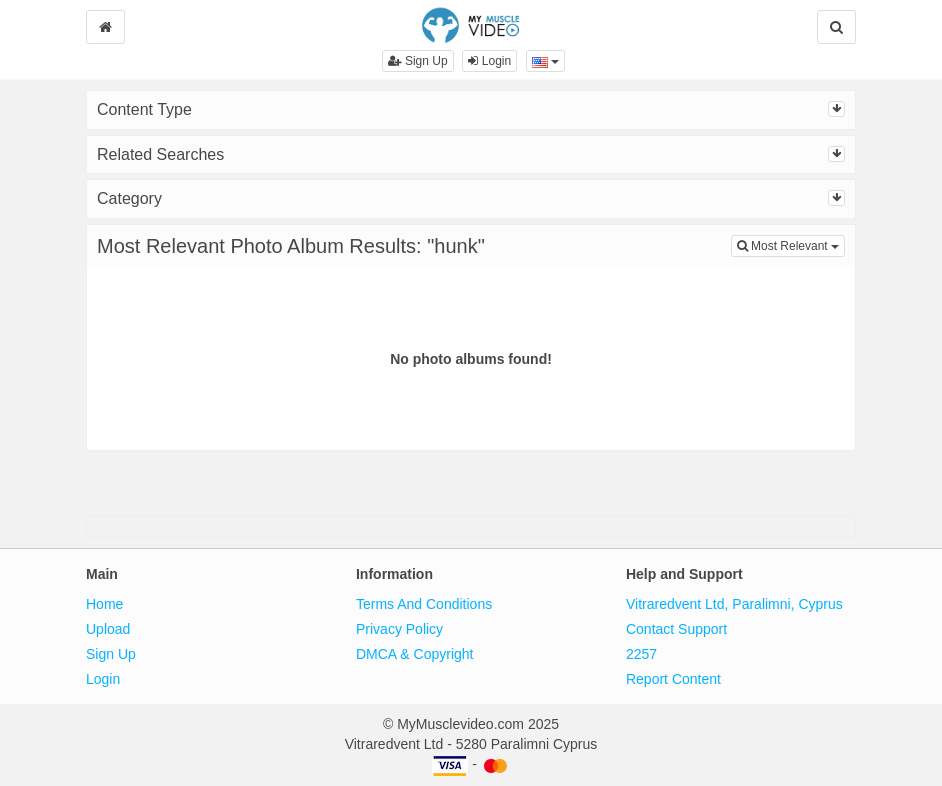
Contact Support (676, 629)
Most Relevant (791, 244)
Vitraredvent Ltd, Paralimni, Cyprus (734, 604)
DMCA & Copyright (414, 654)
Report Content (673, 679)
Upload (108, 629)
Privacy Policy (399, 629)
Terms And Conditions (424, 604)
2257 (641, 654)
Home (104, 604)
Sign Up (418, 61)
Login (489, 61)
